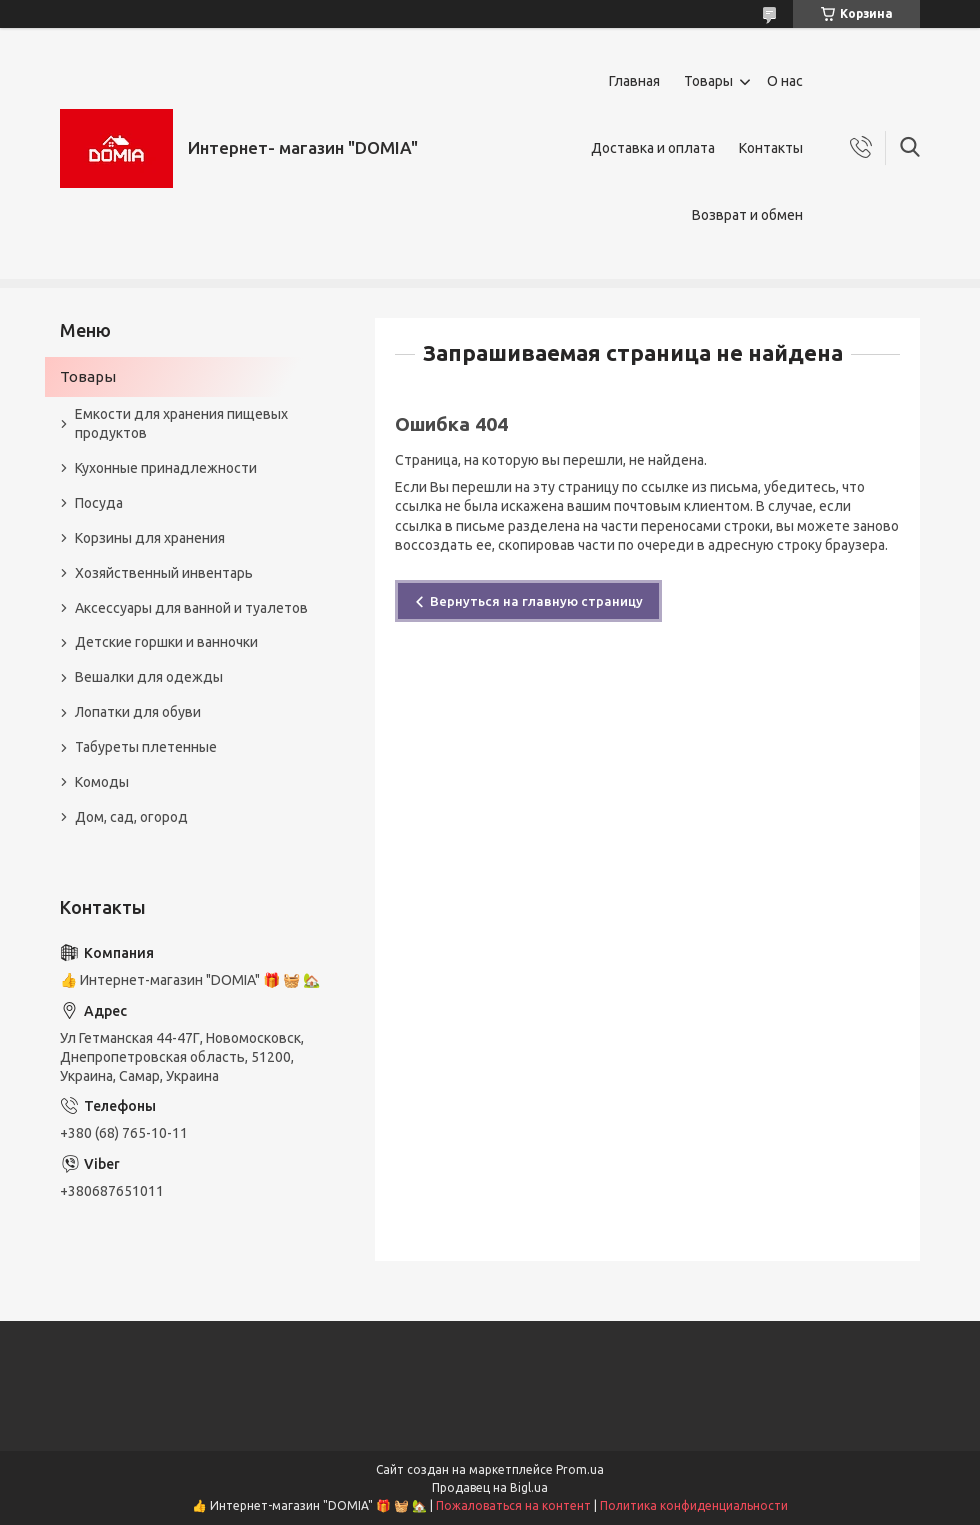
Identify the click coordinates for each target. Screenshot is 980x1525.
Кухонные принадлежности (166, 468)
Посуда (99, 503)
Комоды (102, 782)
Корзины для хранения (150, 538)
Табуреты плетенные (146, 747)
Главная (634, 81)
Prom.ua (580, 1469)
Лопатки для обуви (138, 712)
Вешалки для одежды (149, 677)
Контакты (771, 148)
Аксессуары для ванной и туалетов (191, 608)
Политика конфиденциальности (694, 1505)
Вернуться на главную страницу (536, 601)
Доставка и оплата (653, 148)
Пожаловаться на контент (513, 1505)
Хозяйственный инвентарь (164, 573)
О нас (785, 81)
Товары (708, 81)
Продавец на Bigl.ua (490, 1487)
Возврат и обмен (747, 215)
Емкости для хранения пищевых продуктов (181, 423)
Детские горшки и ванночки (166, 642)
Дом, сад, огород (131, 817)
